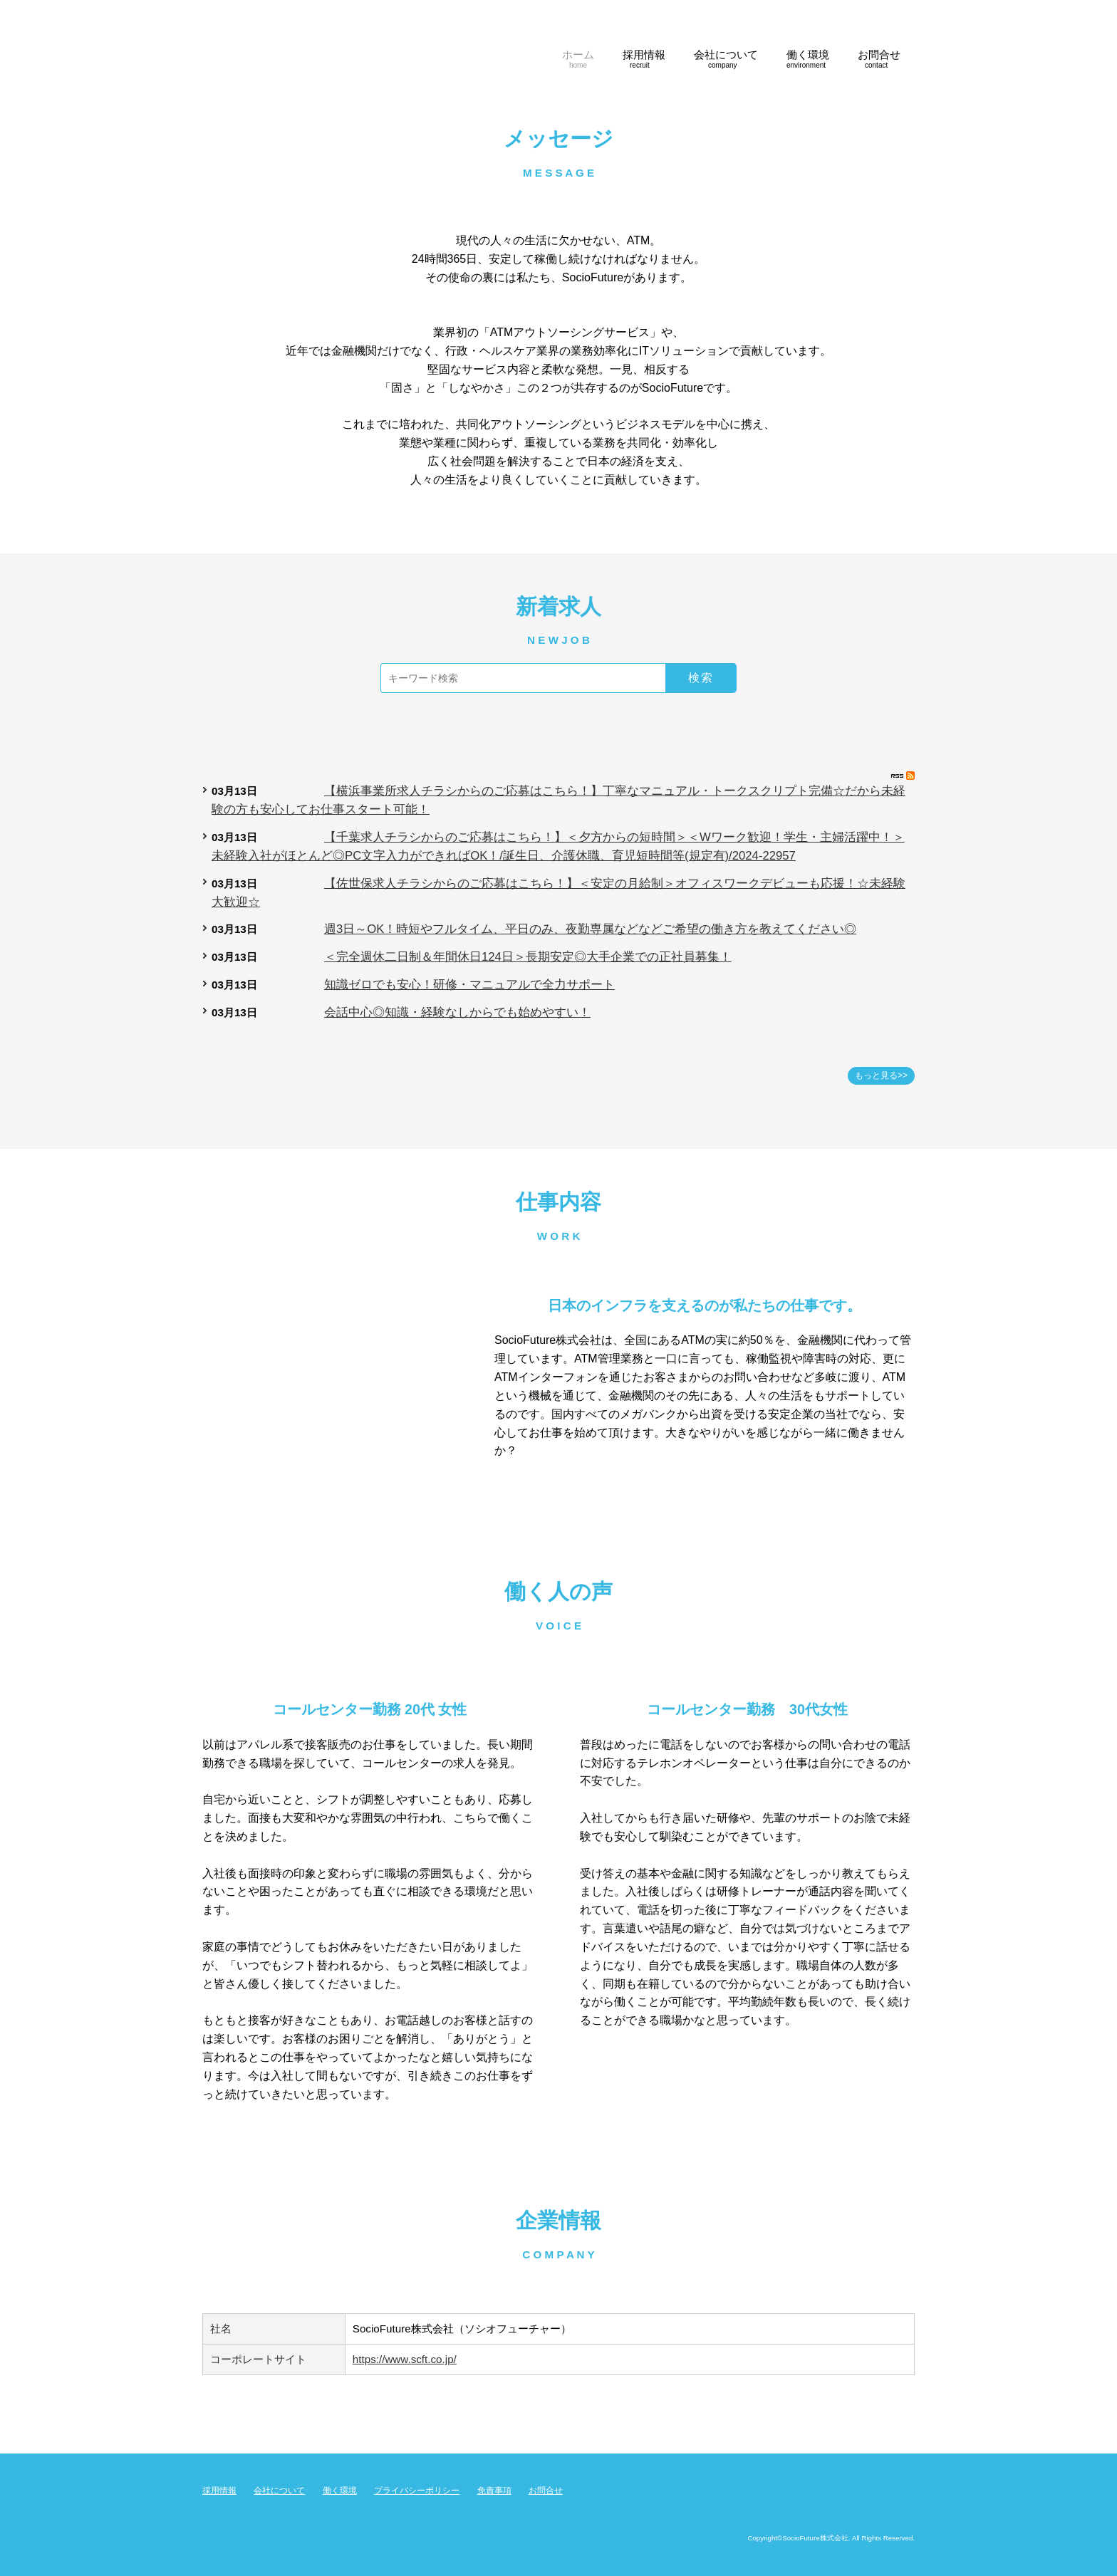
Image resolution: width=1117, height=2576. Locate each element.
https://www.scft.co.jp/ (405, 2359)
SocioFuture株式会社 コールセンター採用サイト (344, 47)
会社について (279, 2491)
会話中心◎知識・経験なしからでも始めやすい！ (457, 1012)
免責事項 (494, 2491)
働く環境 (340, 2491)
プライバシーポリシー (416, 2491)
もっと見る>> (881, 1075)
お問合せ (546, 2491)
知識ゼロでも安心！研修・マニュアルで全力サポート (469, 984)
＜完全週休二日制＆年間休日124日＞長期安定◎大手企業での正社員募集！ (528, 957)
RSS (903, 775)
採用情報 (219, 2491)
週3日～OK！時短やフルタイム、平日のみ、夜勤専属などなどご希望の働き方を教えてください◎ (590, 929)
